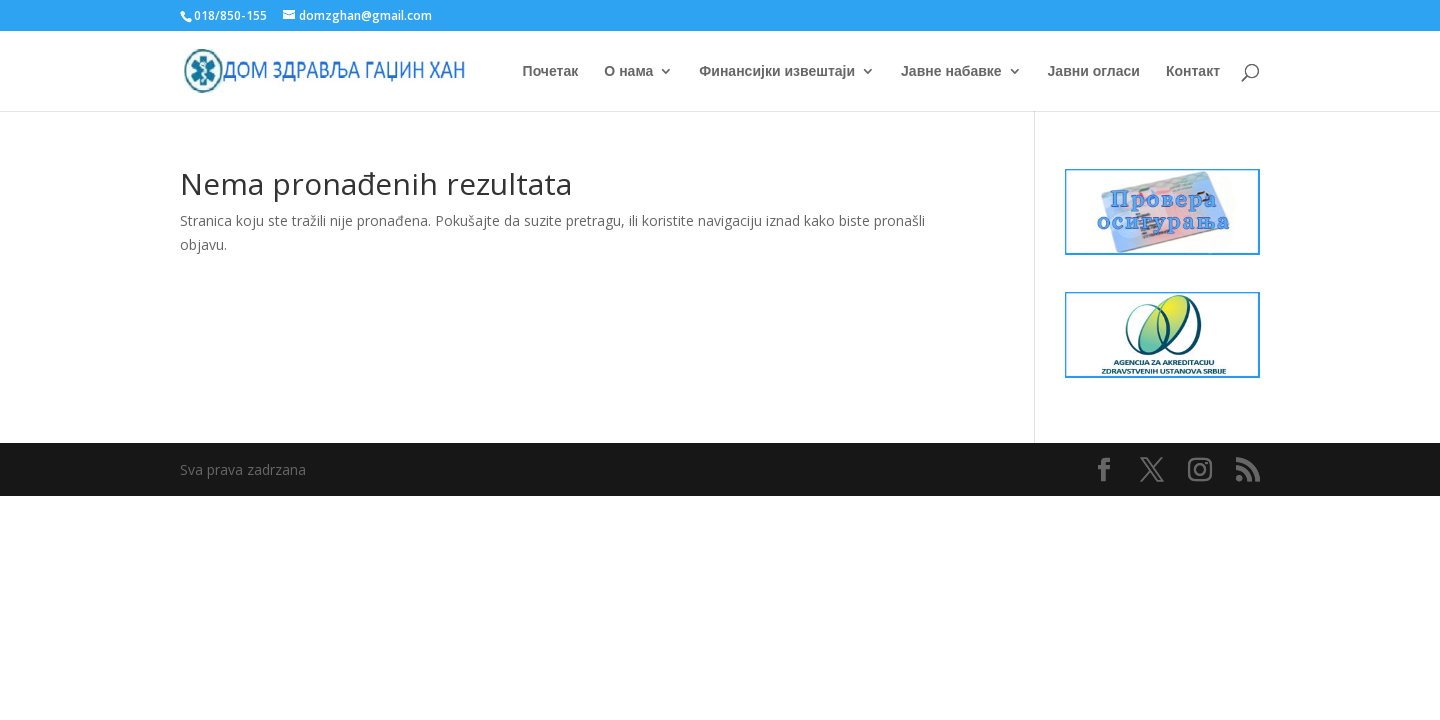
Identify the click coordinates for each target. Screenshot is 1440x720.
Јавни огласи (1094, 72)
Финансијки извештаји (777, 72)
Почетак (551, 72)
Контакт (1193, 72)
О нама (628, 72)
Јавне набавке (951, 72)
